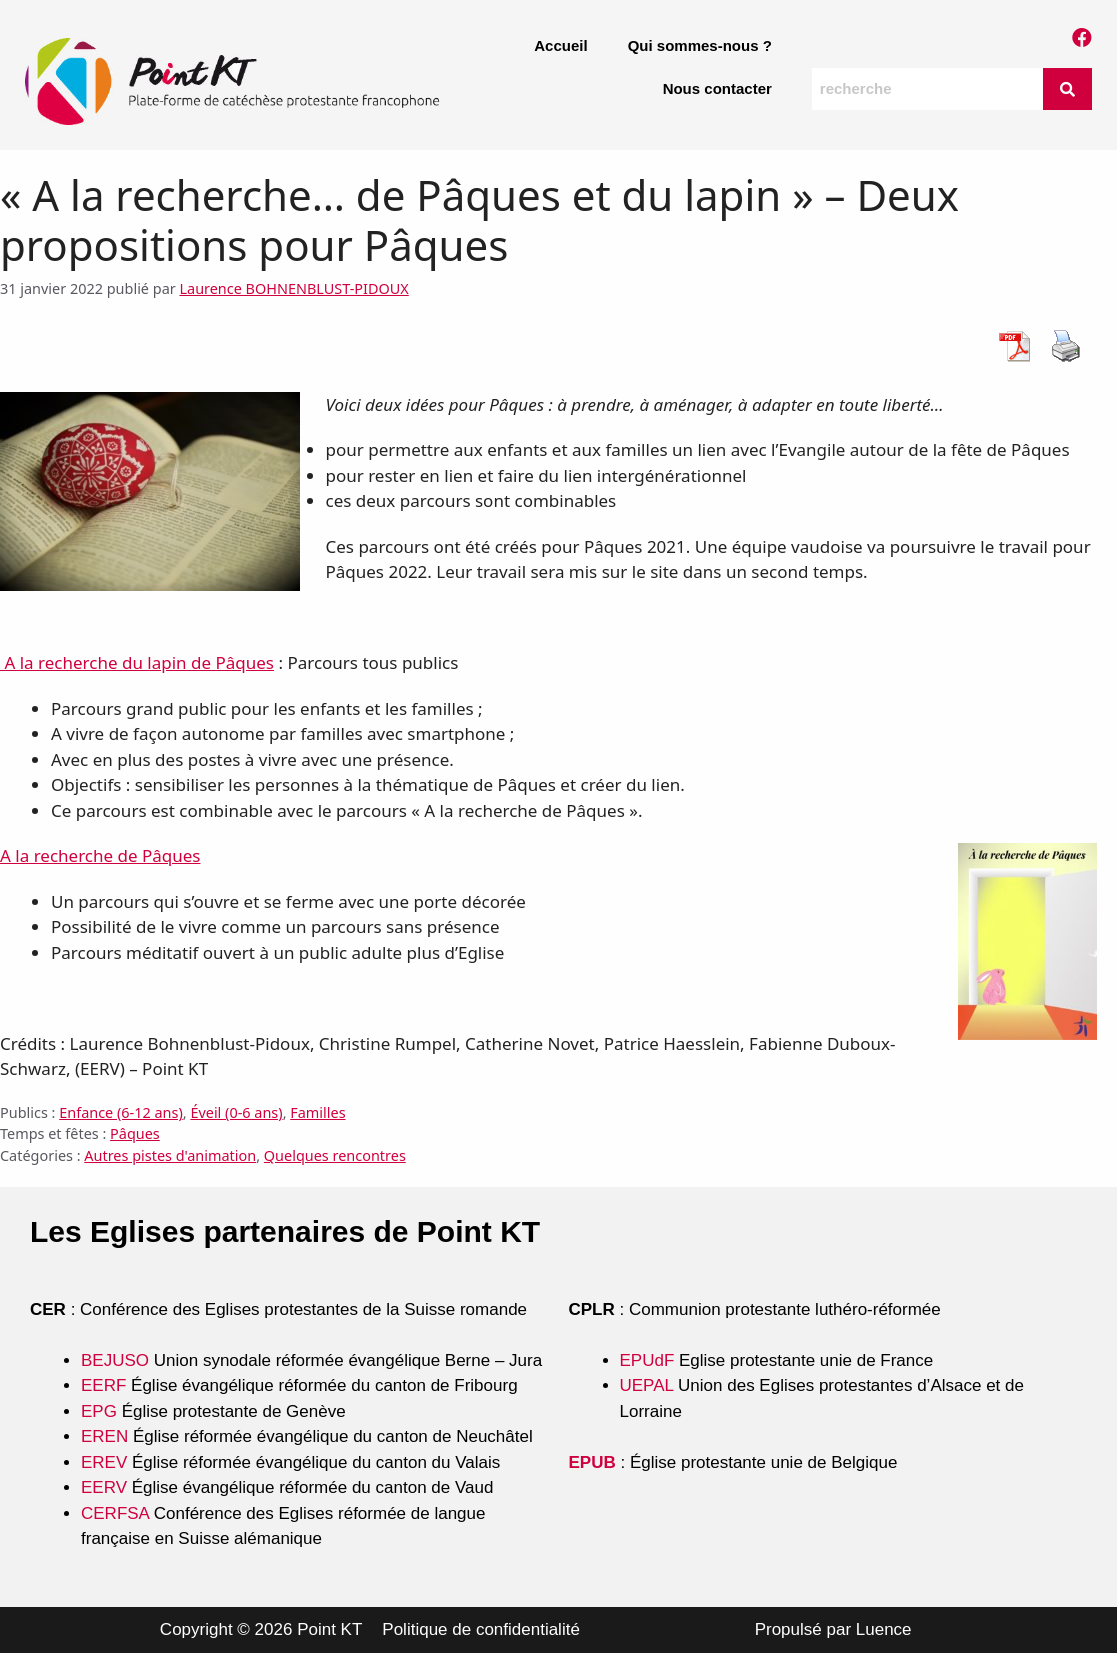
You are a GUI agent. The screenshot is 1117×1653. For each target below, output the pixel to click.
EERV (104, 1487)
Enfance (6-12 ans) (121, 1112)
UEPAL (647, 1385)
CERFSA (115, 1513)
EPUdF (647, 1360)
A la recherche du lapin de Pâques (137, 662)
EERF (103, 1385)
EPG (99, 1411)
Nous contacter (717, 88)
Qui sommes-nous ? (700, 45)
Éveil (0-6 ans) (236, 1112)
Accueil (560, 45)
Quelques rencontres (335, 1155)
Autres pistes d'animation (170, 1155)
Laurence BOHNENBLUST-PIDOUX (293, 288)
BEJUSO (117, 1360)
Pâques (135, 1133)
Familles (317, 1112)
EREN (104, 1436)
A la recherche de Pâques (100, 855)
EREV (104, 1462)
